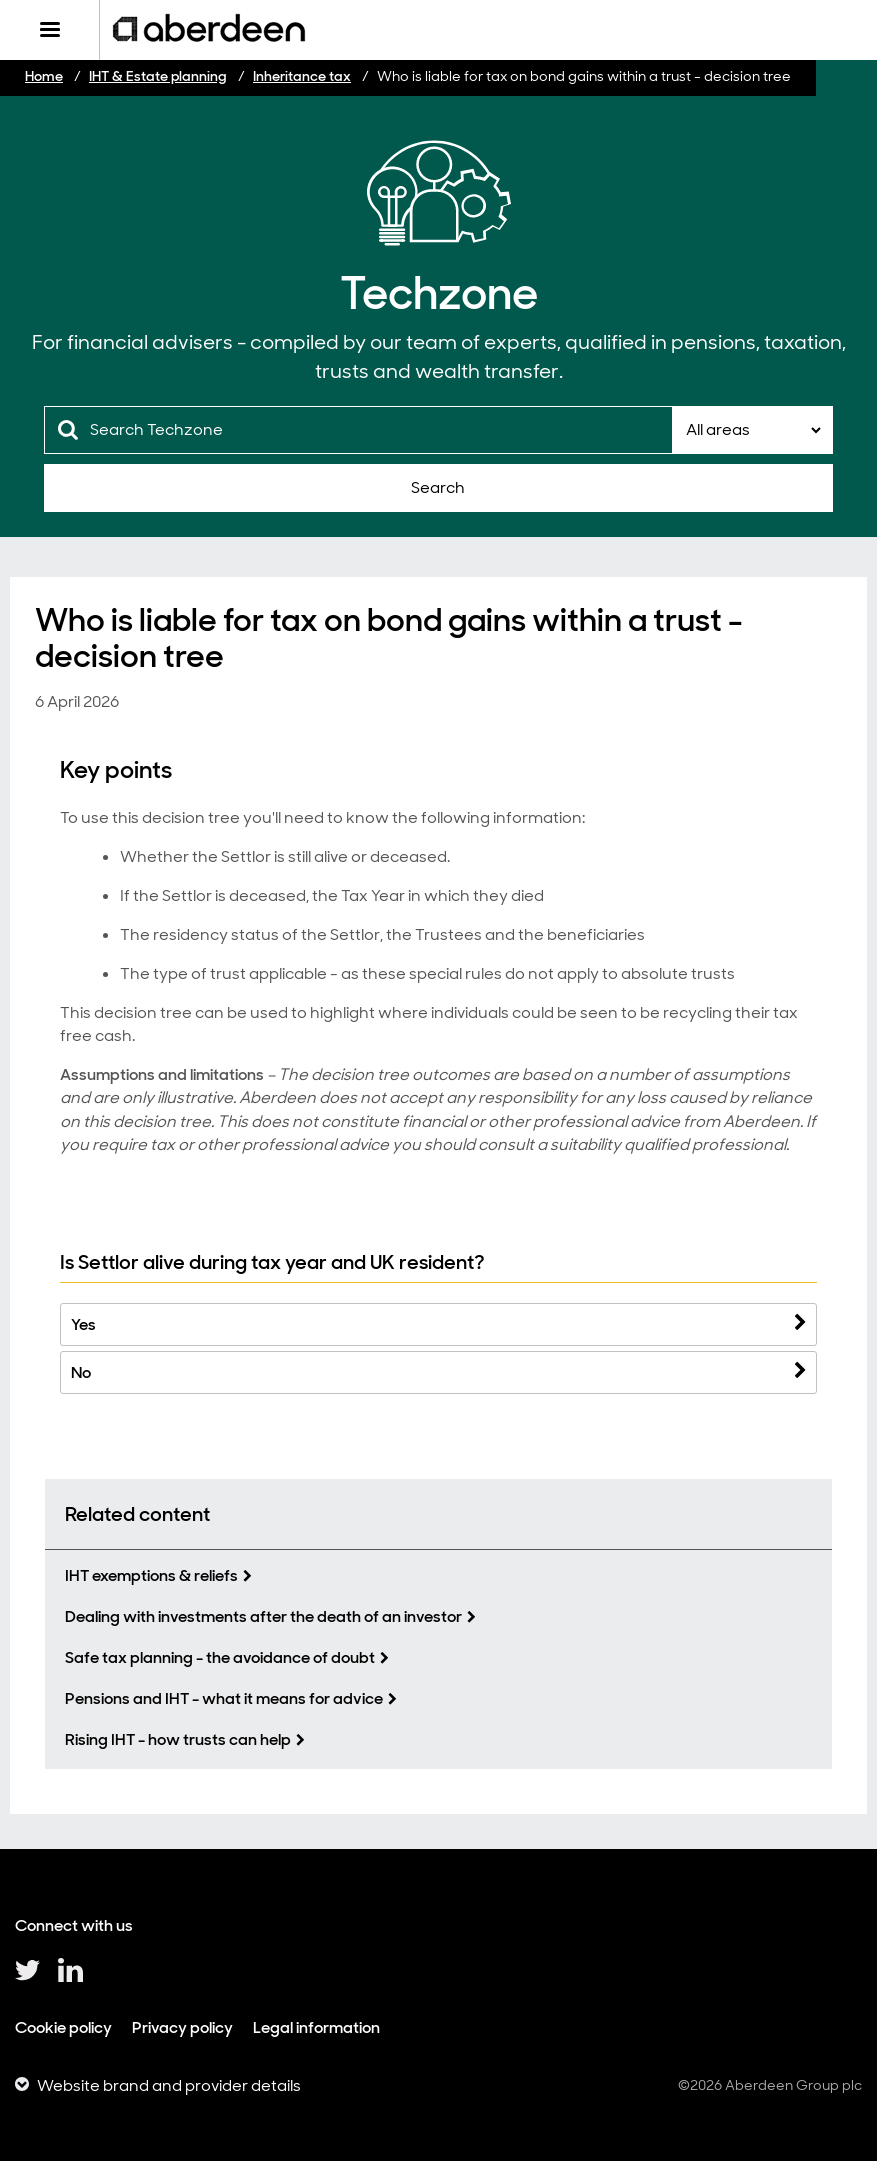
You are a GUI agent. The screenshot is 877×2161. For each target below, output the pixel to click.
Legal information (316, 2027)
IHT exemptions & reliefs (151, 1575)
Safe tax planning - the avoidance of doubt (220, 1657)
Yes (83, 1324)
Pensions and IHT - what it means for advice (224, 1698)
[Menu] (49, 30)
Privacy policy (182, 2027)
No (81, 1372)
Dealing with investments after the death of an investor (263, 1616)
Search (438, 487)
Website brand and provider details (169, 2085)
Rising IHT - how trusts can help (178, 1739)
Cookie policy (63, 2027)
